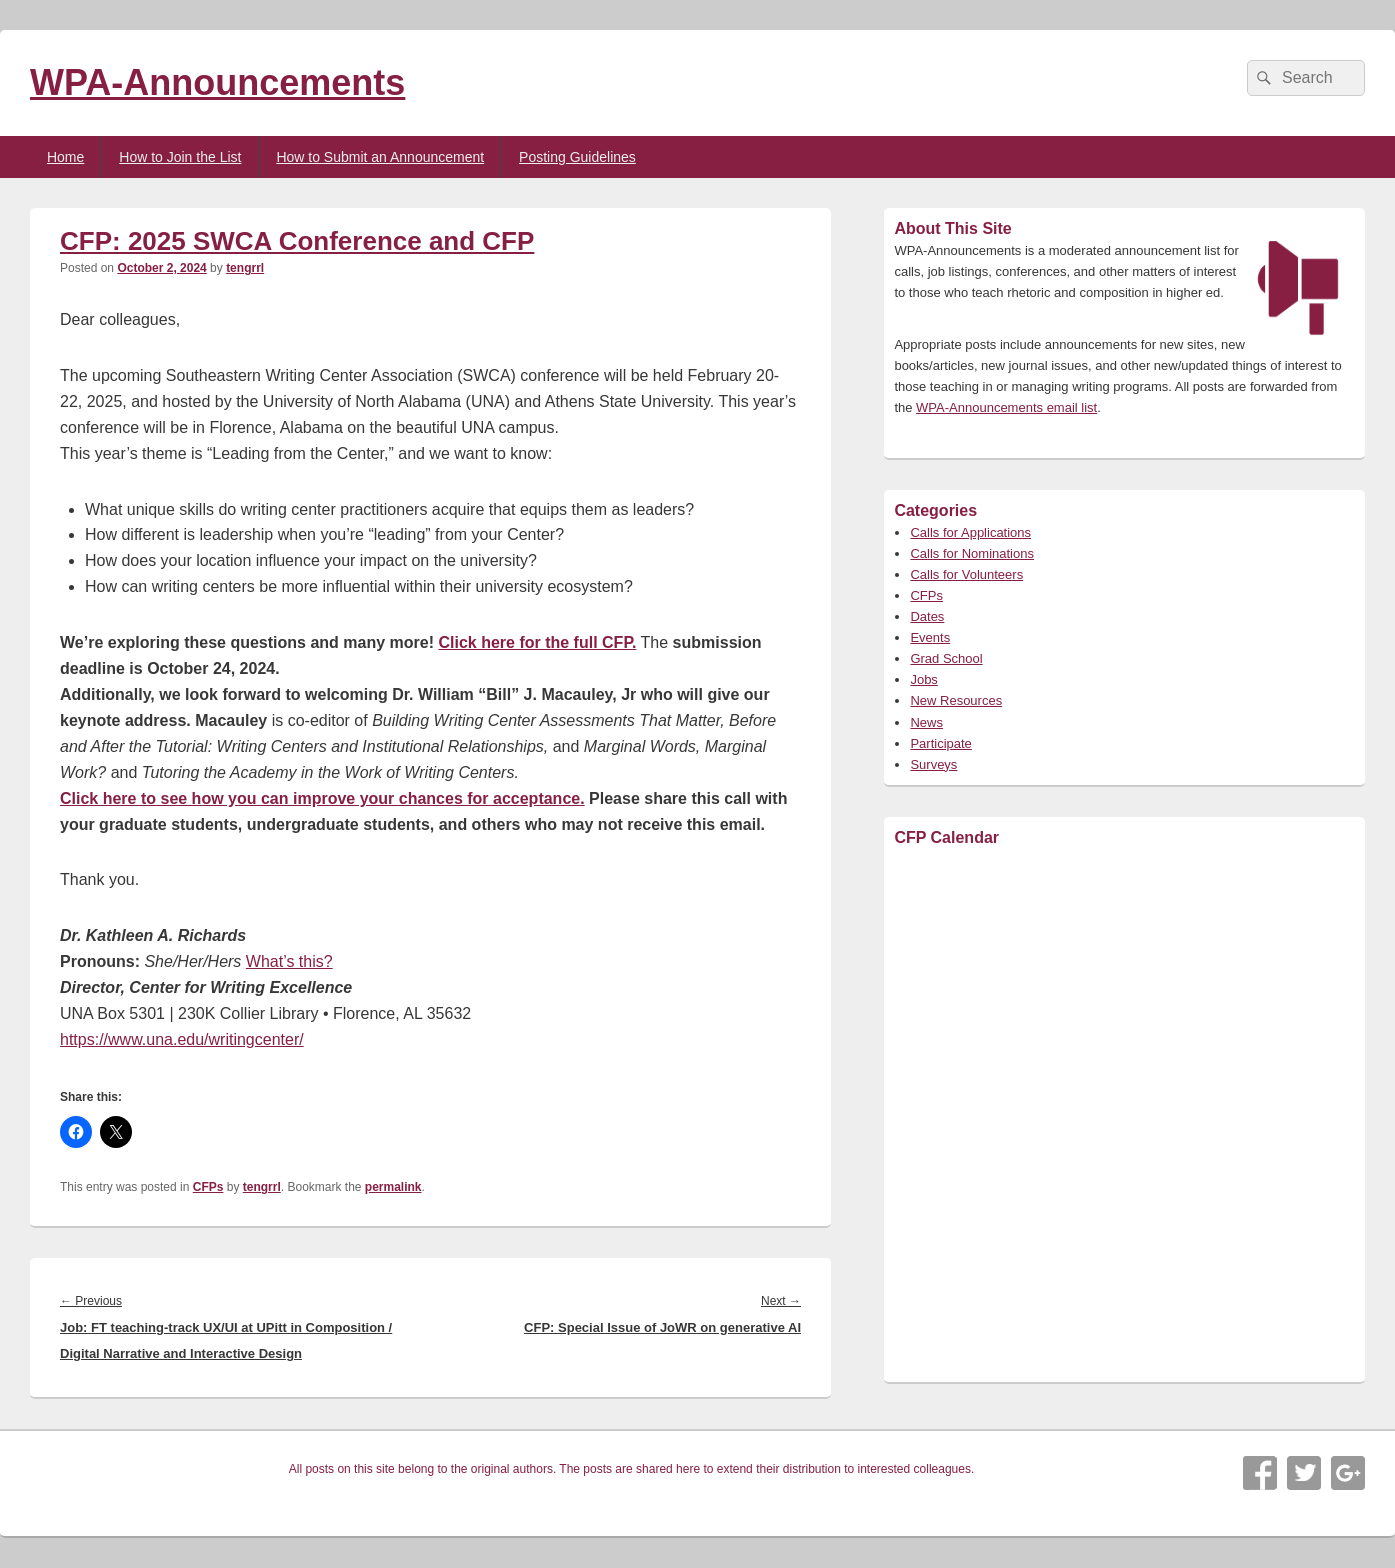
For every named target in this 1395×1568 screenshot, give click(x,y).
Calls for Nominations (972, 553)
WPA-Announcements (217, 82)
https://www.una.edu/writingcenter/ (182, 1039)
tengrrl (245, 268)
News (926, 722)
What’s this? (289, 961)
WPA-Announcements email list (1006, 407)
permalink (393, 1187)
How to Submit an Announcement (380, 157)
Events (930, 637)
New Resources (956, 700)
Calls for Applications (970, 532)
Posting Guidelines (577, 157)
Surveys (933, 764)
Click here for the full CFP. (537, 642)
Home (65, 157)
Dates (927, 616)
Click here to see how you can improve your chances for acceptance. (322, 798)
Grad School (946, 658)
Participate (940, 743)
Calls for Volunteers (966, 574)
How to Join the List (180, 157)
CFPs (208, 1187)
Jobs (923, 679)
